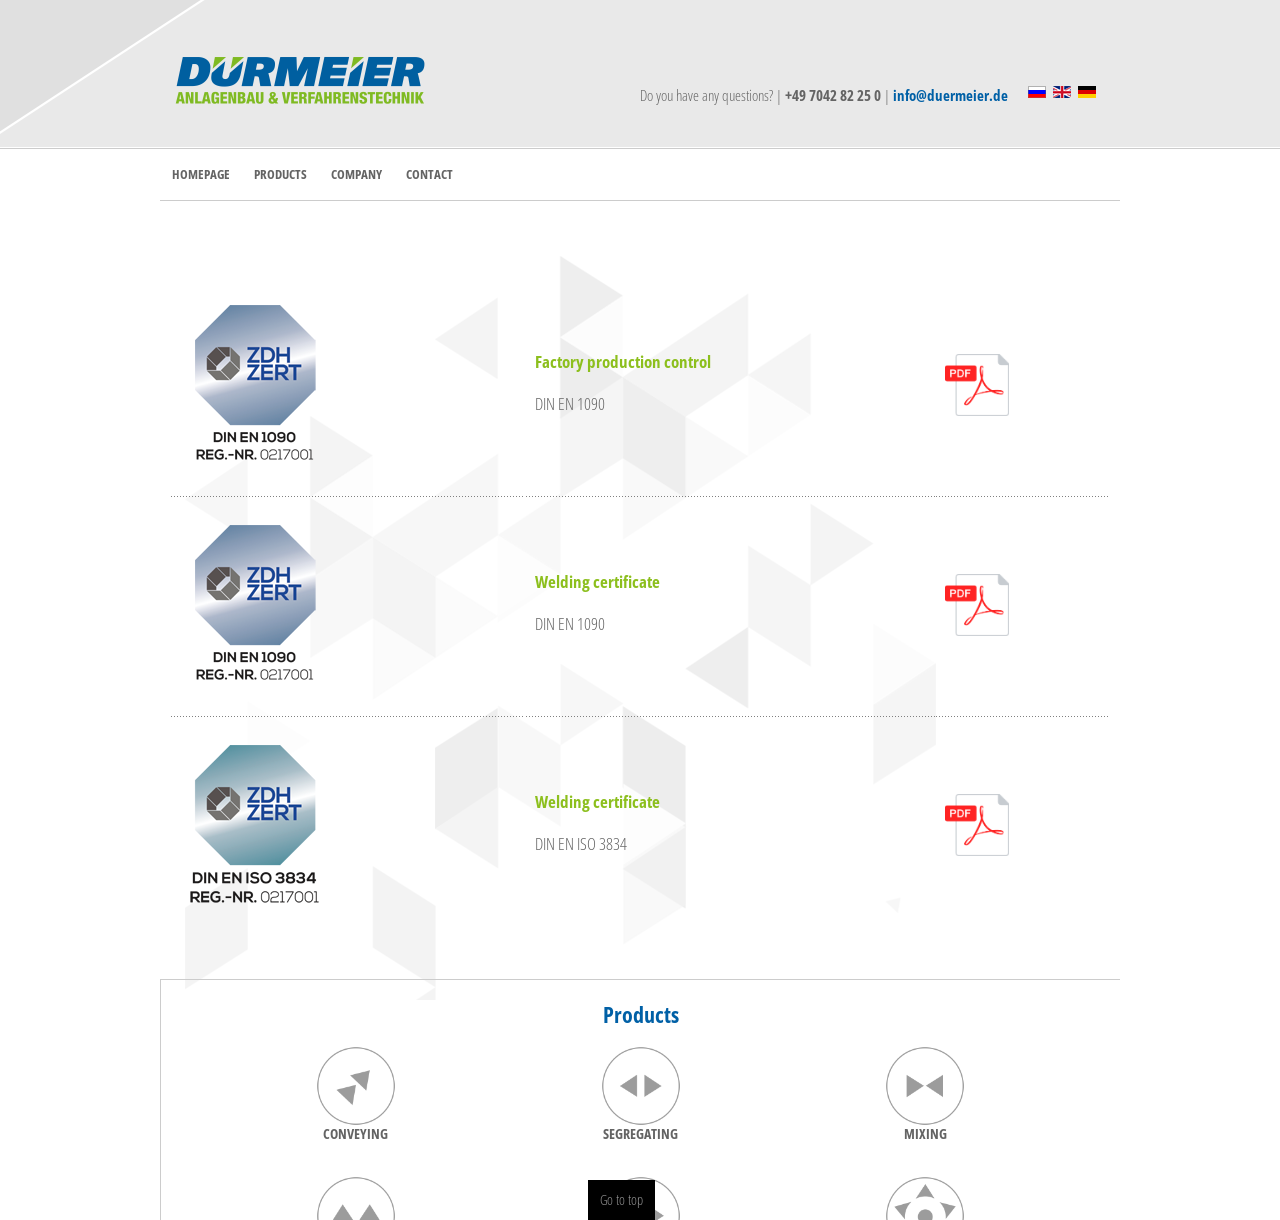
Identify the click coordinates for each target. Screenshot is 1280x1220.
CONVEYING (355, 1133)
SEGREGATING (640, 1133)
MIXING (925, 1133)
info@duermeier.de (950, 95)
